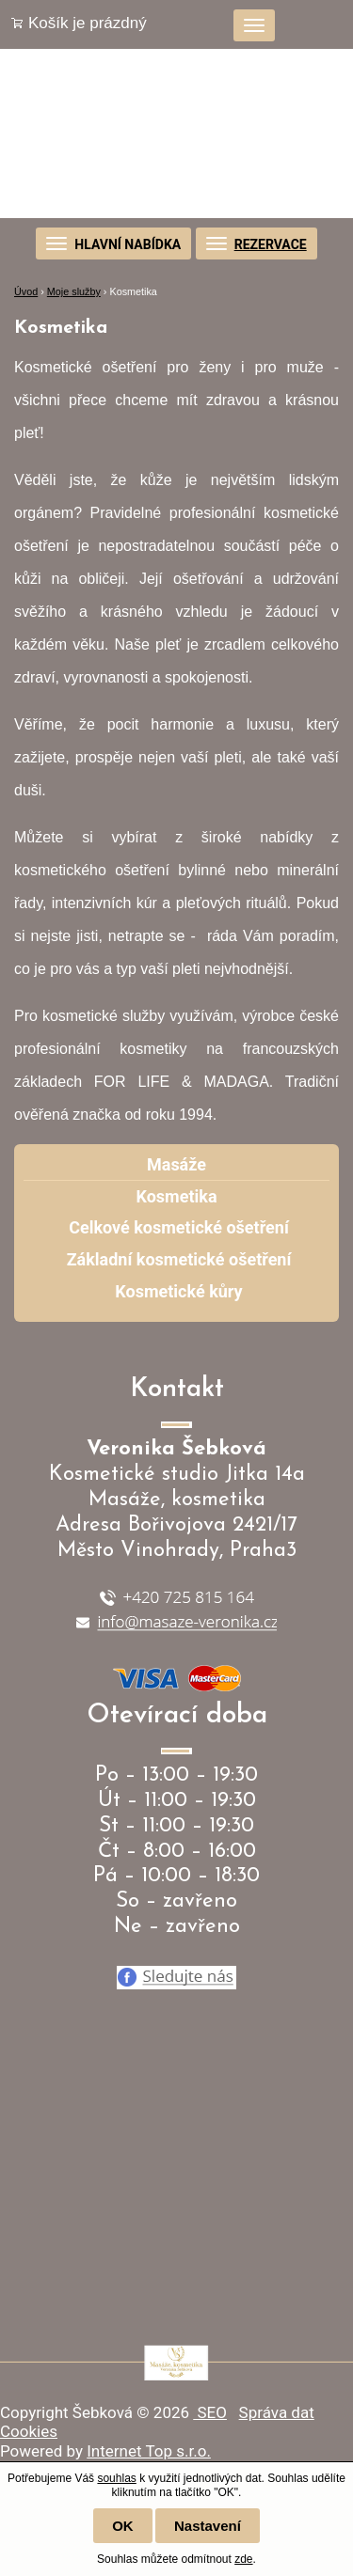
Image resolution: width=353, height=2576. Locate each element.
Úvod (26, 291)
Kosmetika (176, 1196)
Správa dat (276, 2412)
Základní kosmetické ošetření (179, 1259)
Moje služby (74, 291)
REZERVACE (270, 244)
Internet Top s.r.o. (149, 2451)
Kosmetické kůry (178, 1291)
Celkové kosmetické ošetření (179, 1227)
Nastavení (207, 2526)
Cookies (28, 2431)
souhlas (116, 2478)
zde (243, 2559)
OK (123, 2526)
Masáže (176, 1164)
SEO (210, 2412)
